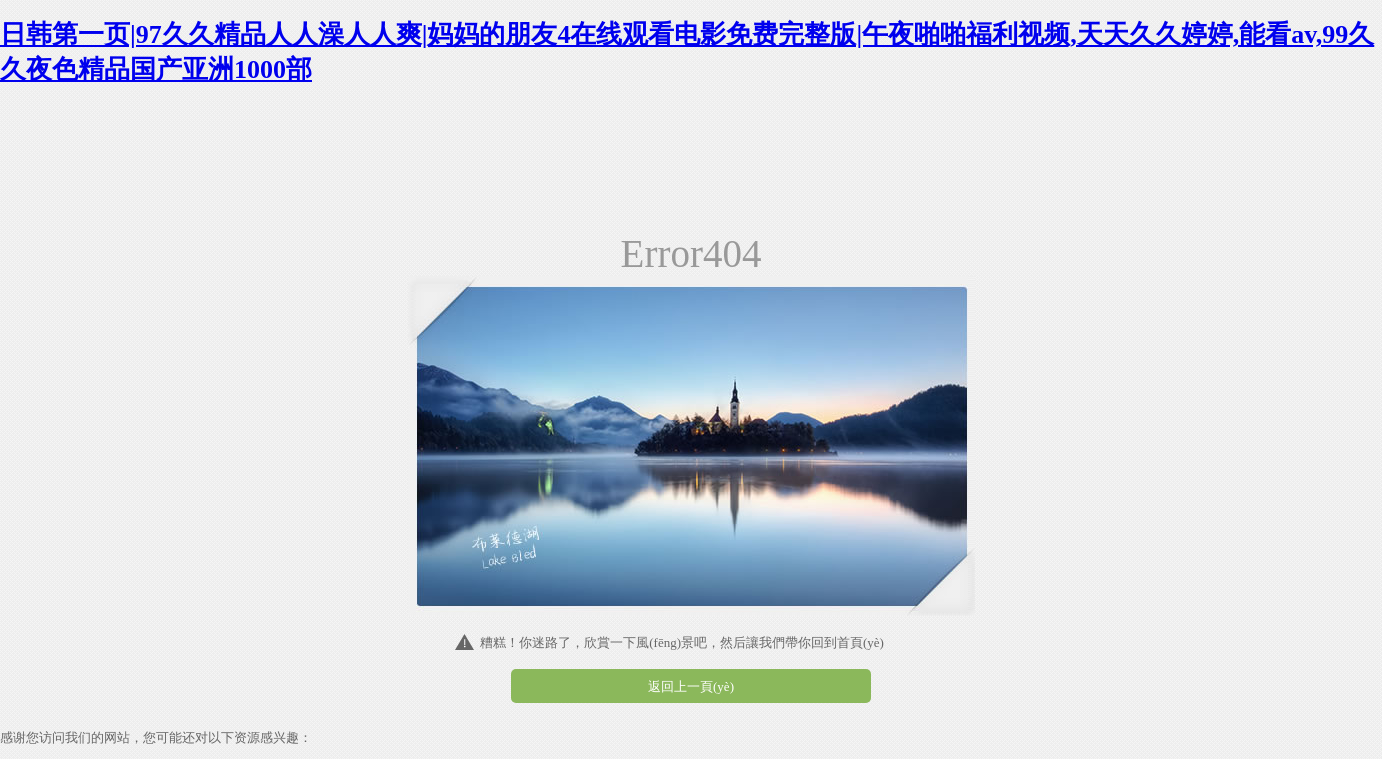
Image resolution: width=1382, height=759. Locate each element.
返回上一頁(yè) (691, 686)
